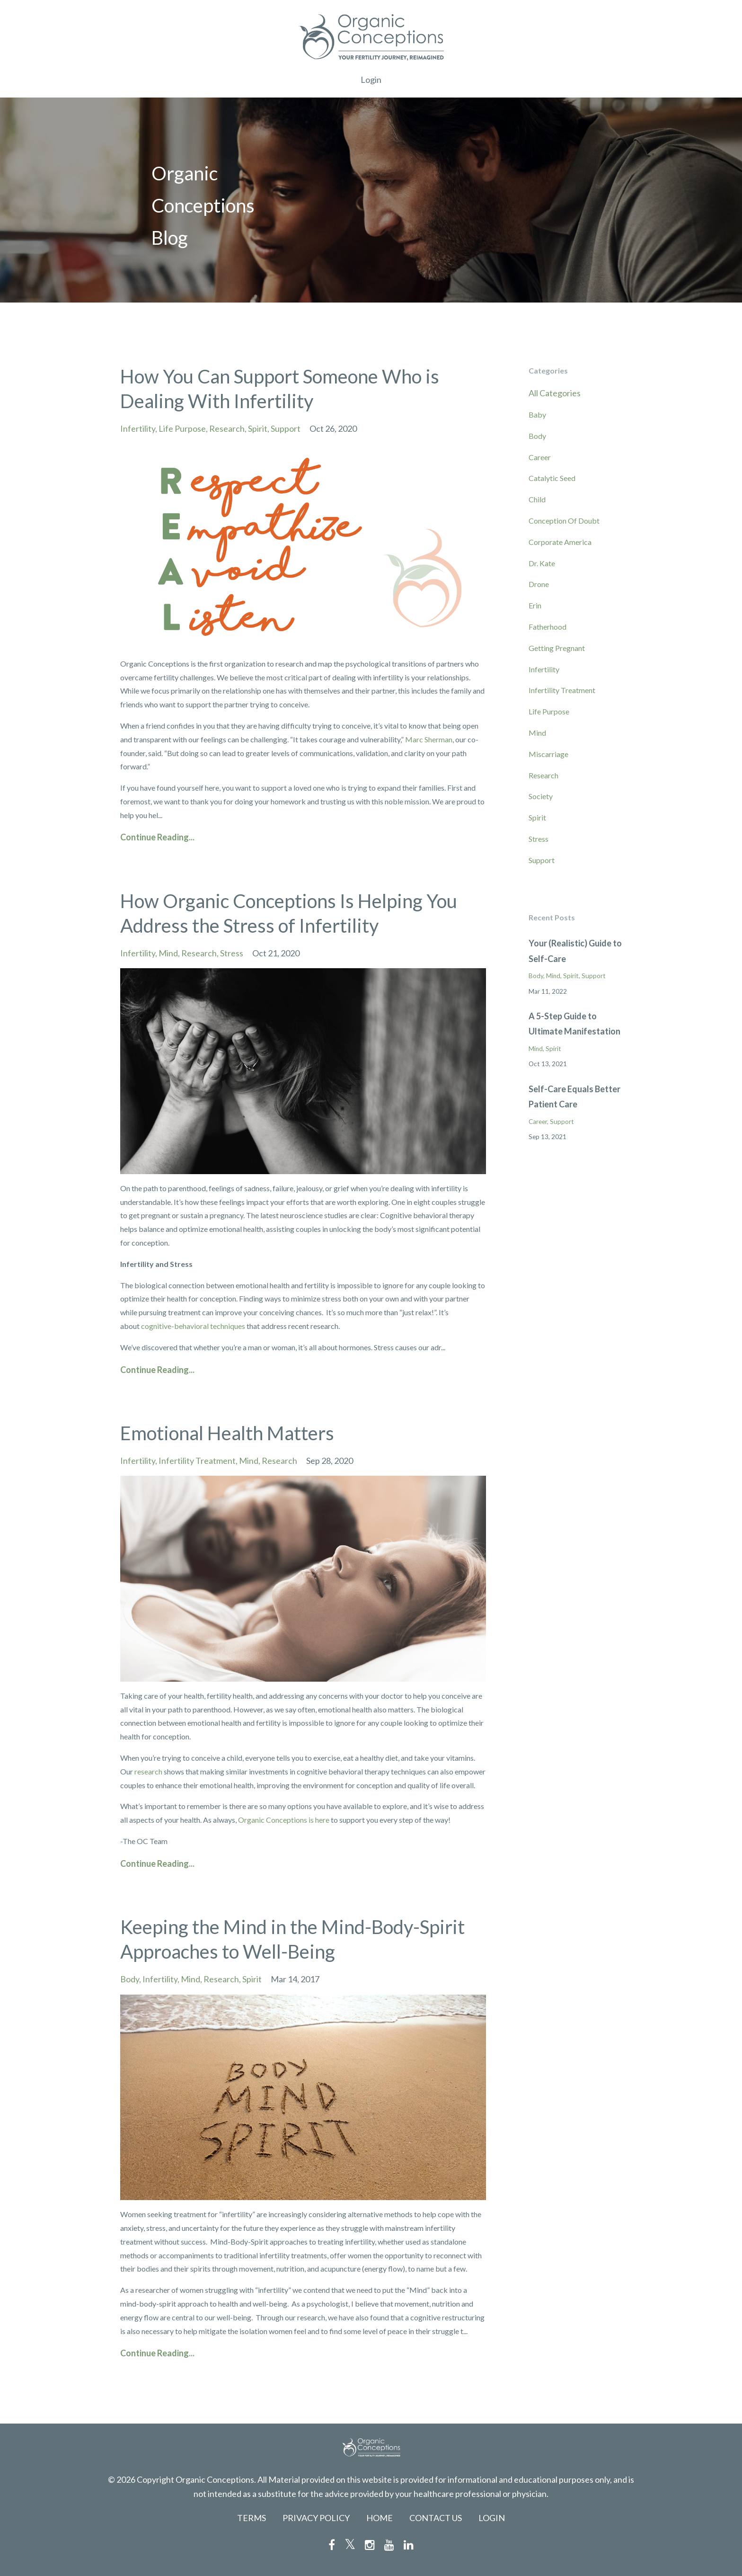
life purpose (182, 428)
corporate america (560, 541)
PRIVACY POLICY (316, 2518)
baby (537, 414)
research (227, 428)
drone (539, 583)
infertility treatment (197, 1460)
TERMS (251, 2518)
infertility (137, 428)
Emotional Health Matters (227, 1433)
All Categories (555, 393)
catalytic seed (552, 477)
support (285, 428)
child (537, 499)
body (129, 1979)
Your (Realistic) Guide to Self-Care (575, 950)
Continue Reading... (157, 837)
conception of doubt (564, 520)
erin (535, 605)
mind (168, 953)
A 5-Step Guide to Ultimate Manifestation (574, 1023)
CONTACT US (435, 2518)
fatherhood (547, 626)
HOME (379, 2518)
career (540, 457)
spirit (257, 428)
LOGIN (491, 2518)
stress (231, 953)
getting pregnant (557, 647)
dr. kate (542, 563)
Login (371, 79)
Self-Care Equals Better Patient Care (574, 1096)
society (541, 796)
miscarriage (548, 753)
